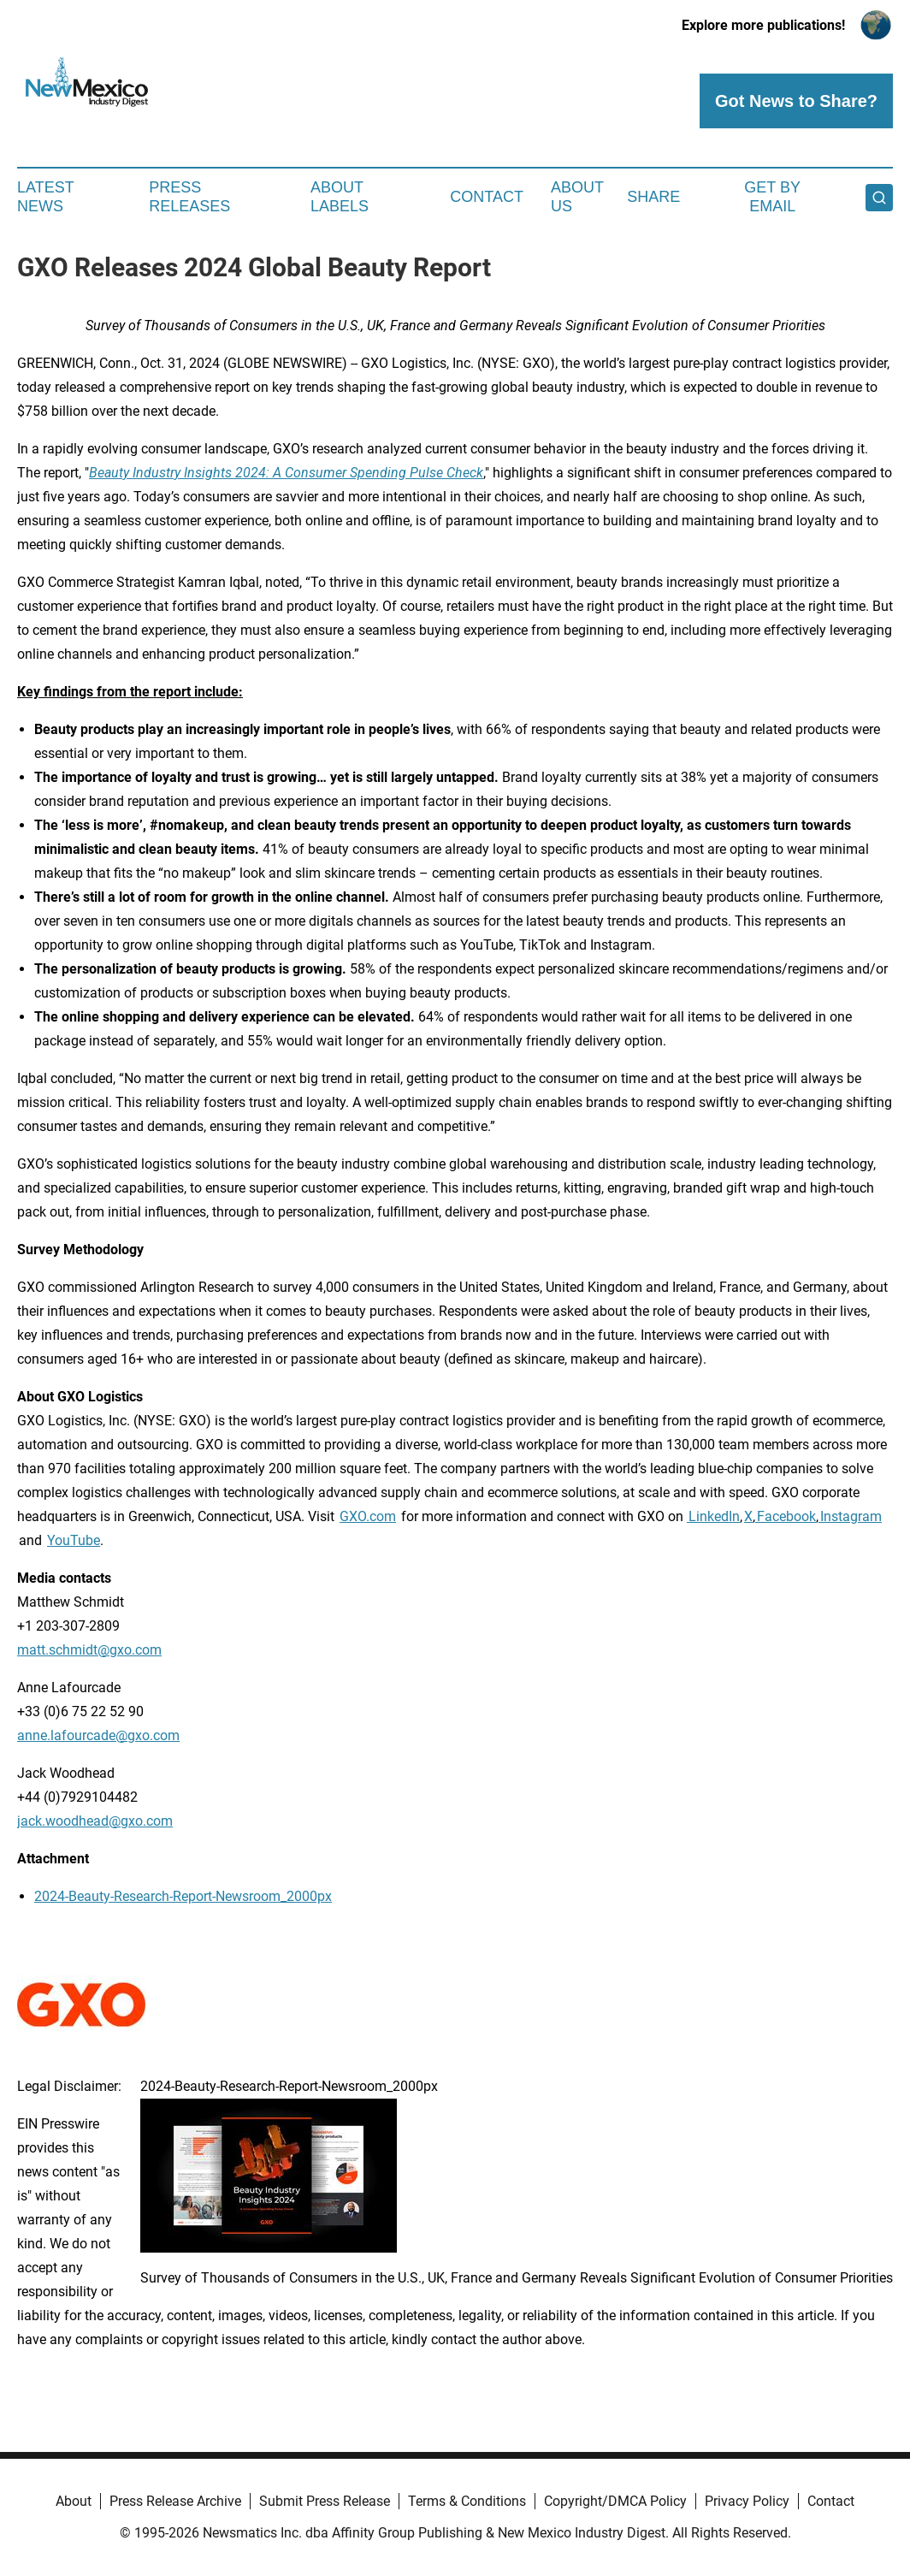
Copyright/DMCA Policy (615, 2501)
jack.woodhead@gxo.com (95, 1821)
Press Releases (189, 197)
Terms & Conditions (467, 2501)
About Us (577, 197)
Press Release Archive (175, 2501)
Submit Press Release (324, 2501)
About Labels (339, 197)
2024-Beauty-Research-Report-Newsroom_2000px (183, 1896)
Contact (486, 196)
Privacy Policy (747, 2501)
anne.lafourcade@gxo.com (98, 1735)
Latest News (45, 197)
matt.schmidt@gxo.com (89, 1650)
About (74, 2501)
